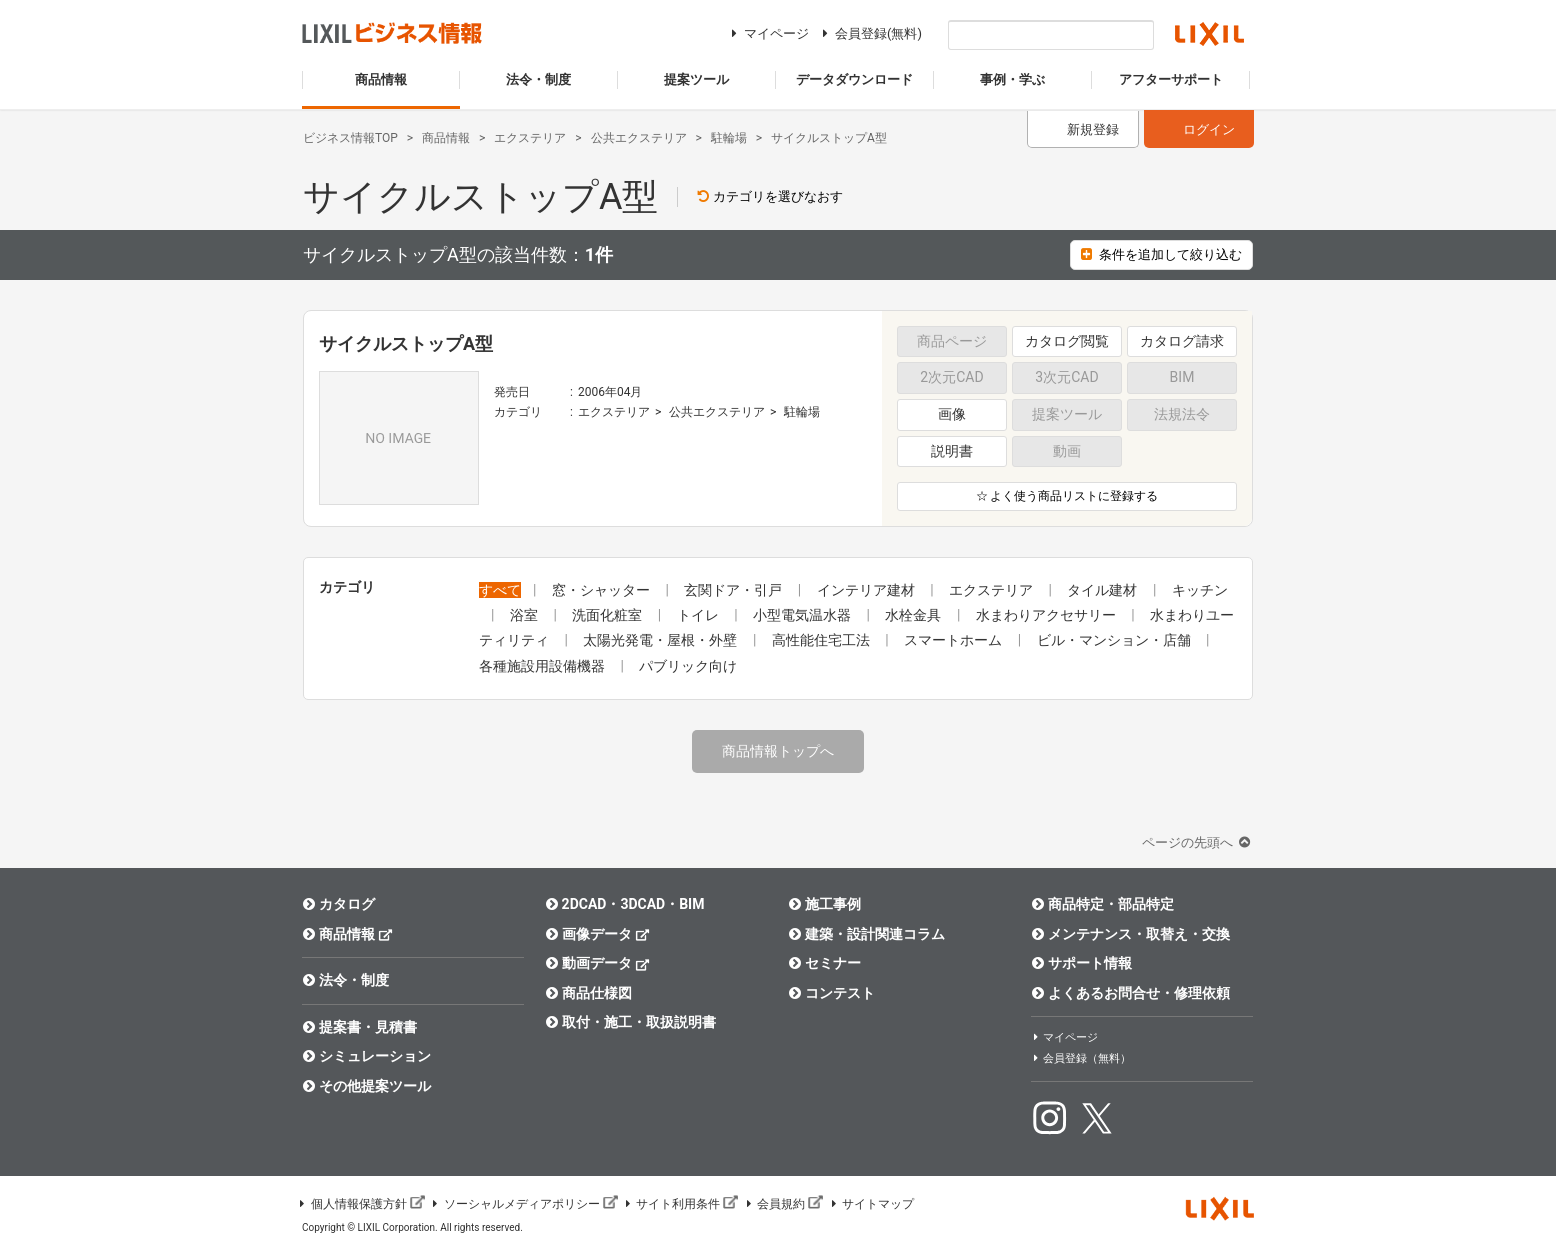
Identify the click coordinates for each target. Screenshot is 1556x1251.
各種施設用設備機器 (543, 666)
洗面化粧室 (608, 615)
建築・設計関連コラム (866, 934)
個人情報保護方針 (361, 1204)
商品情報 (347, 933)
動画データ (597, 962)
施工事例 (824, 904)
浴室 (525, 615)
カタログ (338, 904)
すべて (500, 590)
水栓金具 (914, 615)
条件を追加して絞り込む (1161, 254)
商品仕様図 (588, 993)
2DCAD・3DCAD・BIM (624, 904)
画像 (952, 414)
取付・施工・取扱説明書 (630, 1022)
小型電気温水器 (803, 615)
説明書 (952, 451)
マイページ (767, 33)
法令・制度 (345, 980)
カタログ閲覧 (1067, 341)
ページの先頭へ (1198, 842)
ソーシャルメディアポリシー (524, 1204)
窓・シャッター (602, 590)
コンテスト (831, 993)
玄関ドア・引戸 (734, 590)
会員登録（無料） (1081, 1058)
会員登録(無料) (869, 33)
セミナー (824, 963)
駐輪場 (802, 412)
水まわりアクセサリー (1047, 615)
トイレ (699, 615)
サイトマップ (871, 1204)
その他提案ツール (366, 1086)
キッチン (1200, 590)
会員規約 (783, 1204)
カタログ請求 (1182, 341)
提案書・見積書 (359, 1027)
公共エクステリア (717, 412)
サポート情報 (1081, 963)
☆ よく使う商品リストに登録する (1067, 496)
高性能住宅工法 (822, 640)
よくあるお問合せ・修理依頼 (1130, 993)
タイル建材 (1103, 590)
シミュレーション (366, 1056)
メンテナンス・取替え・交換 (1130, 934)
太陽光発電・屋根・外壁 (661, 640)
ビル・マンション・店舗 (1115, 640)
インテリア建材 (867, 590)
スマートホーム (954, 640)
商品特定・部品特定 (1102, 904)
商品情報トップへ (778, 751)
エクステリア (614, 412)
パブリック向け (688, 666)
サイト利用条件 (681, 1204)
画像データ (597, 933)
